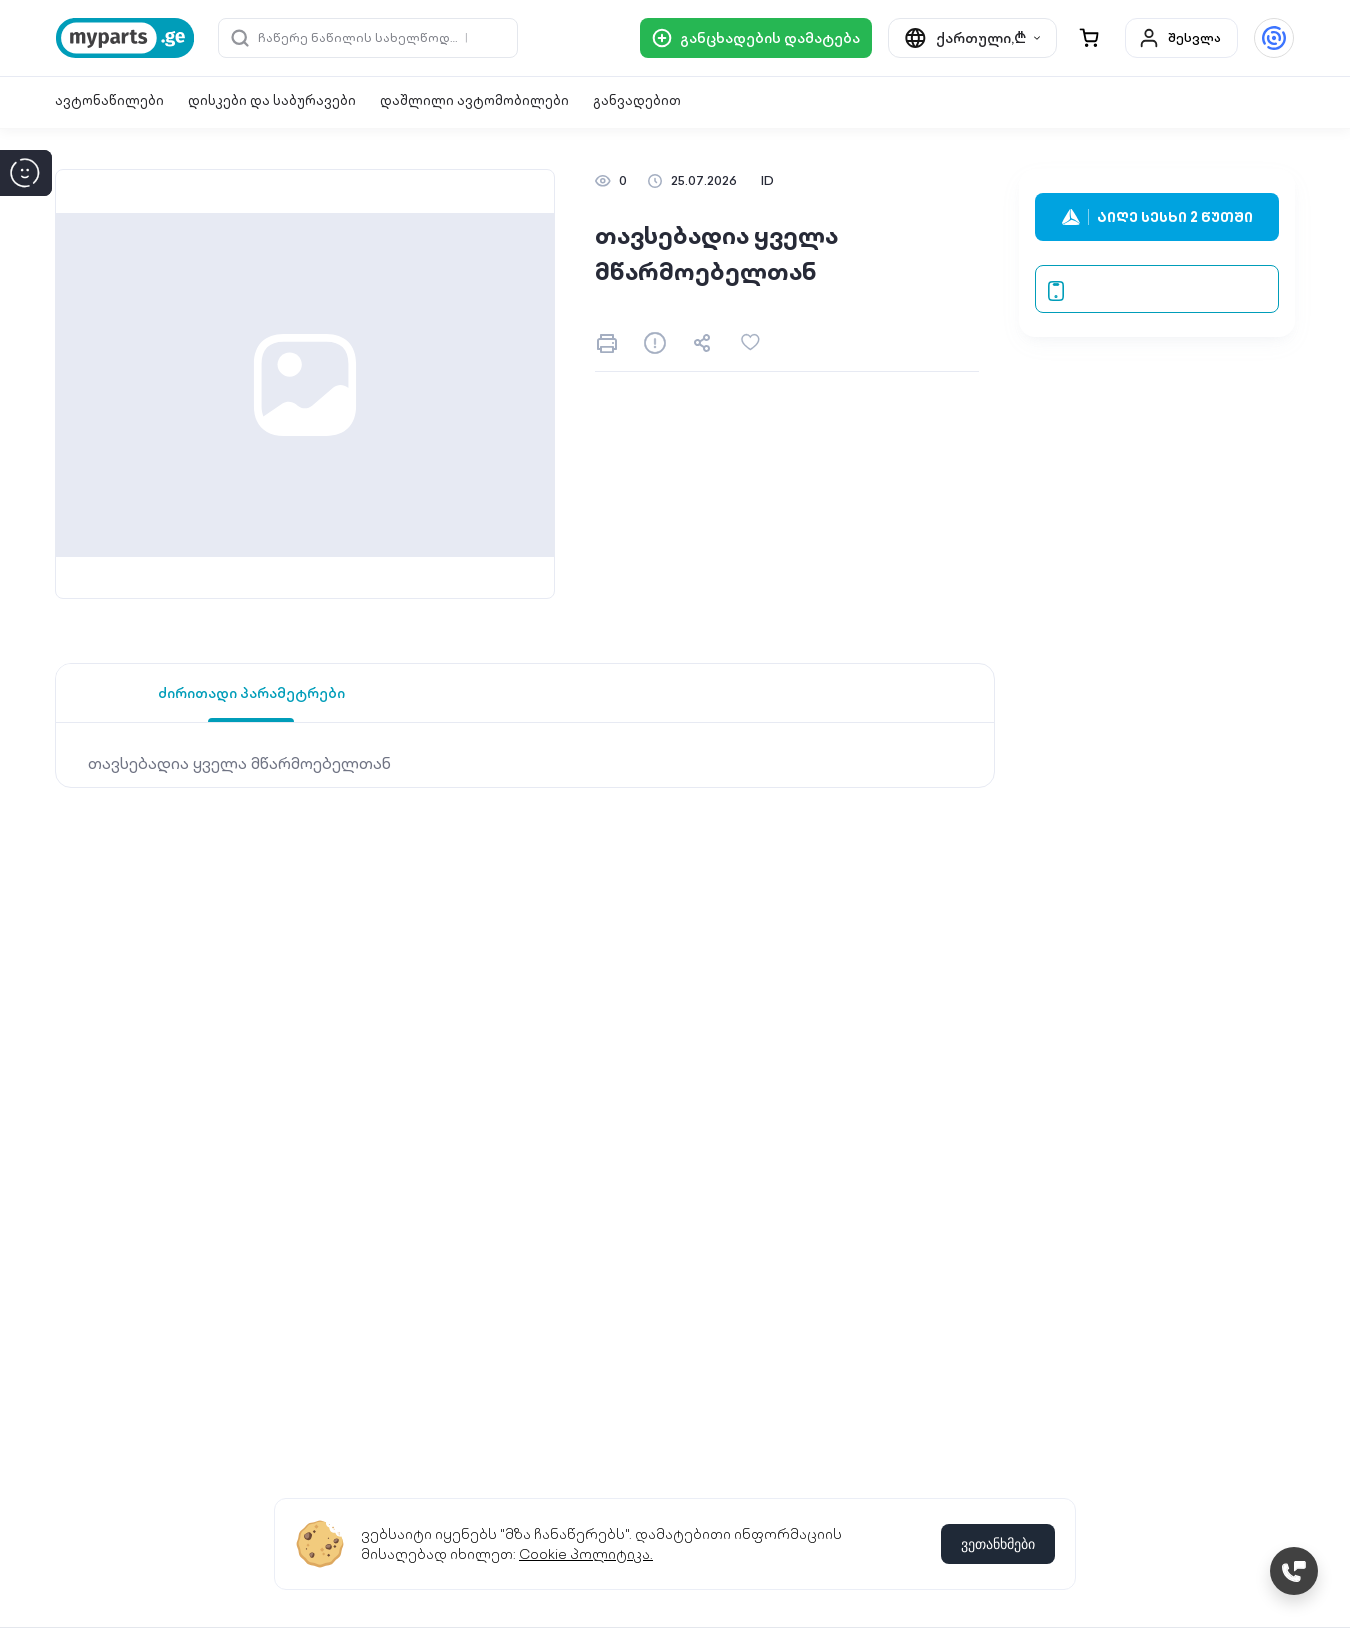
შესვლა (1179, 38)
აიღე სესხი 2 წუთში (1157, 217)
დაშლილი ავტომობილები (474, 100)
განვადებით (637, 100)
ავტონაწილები (109, 100)
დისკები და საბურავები (272, 100)
